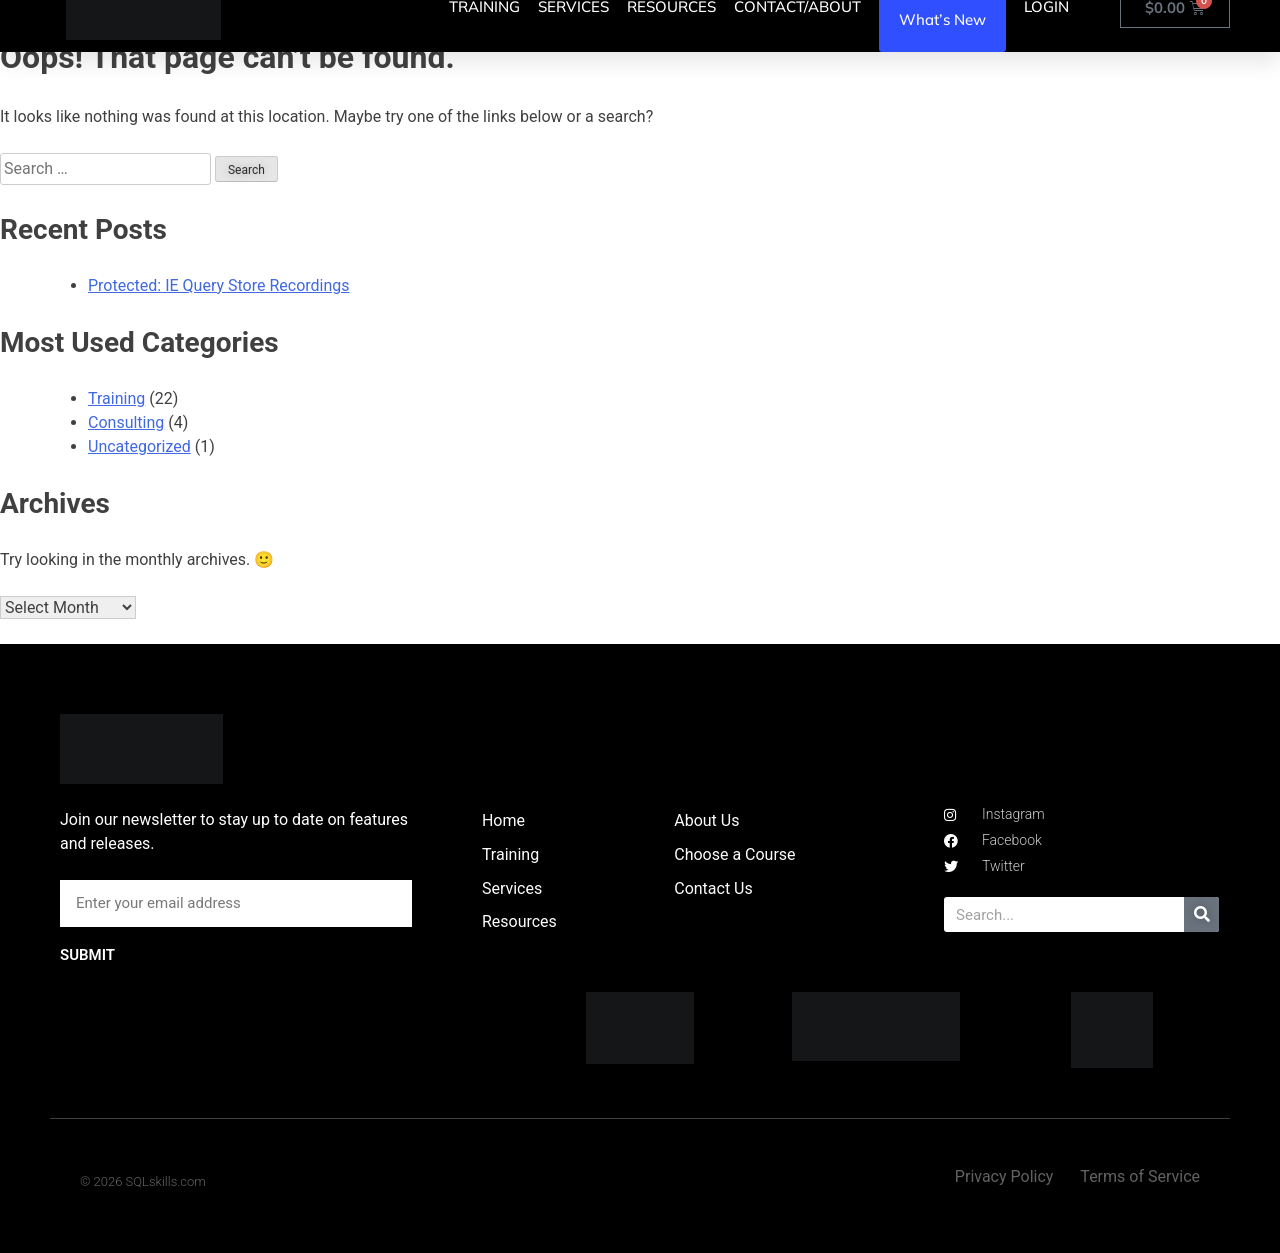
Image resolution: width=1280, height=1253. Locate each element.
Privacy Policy (1004, 1176)
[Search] (1201, 914)
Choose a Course (734, 854)
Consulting (126, 422)
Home (503, 820)
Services (512, 888)
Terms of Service (1140, 1176)
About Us (706, 820)
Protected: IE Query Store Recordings (219, 285)
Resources (519, 921)
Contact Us (713, 888)
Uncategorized (139, 446)
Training (116, 398)
